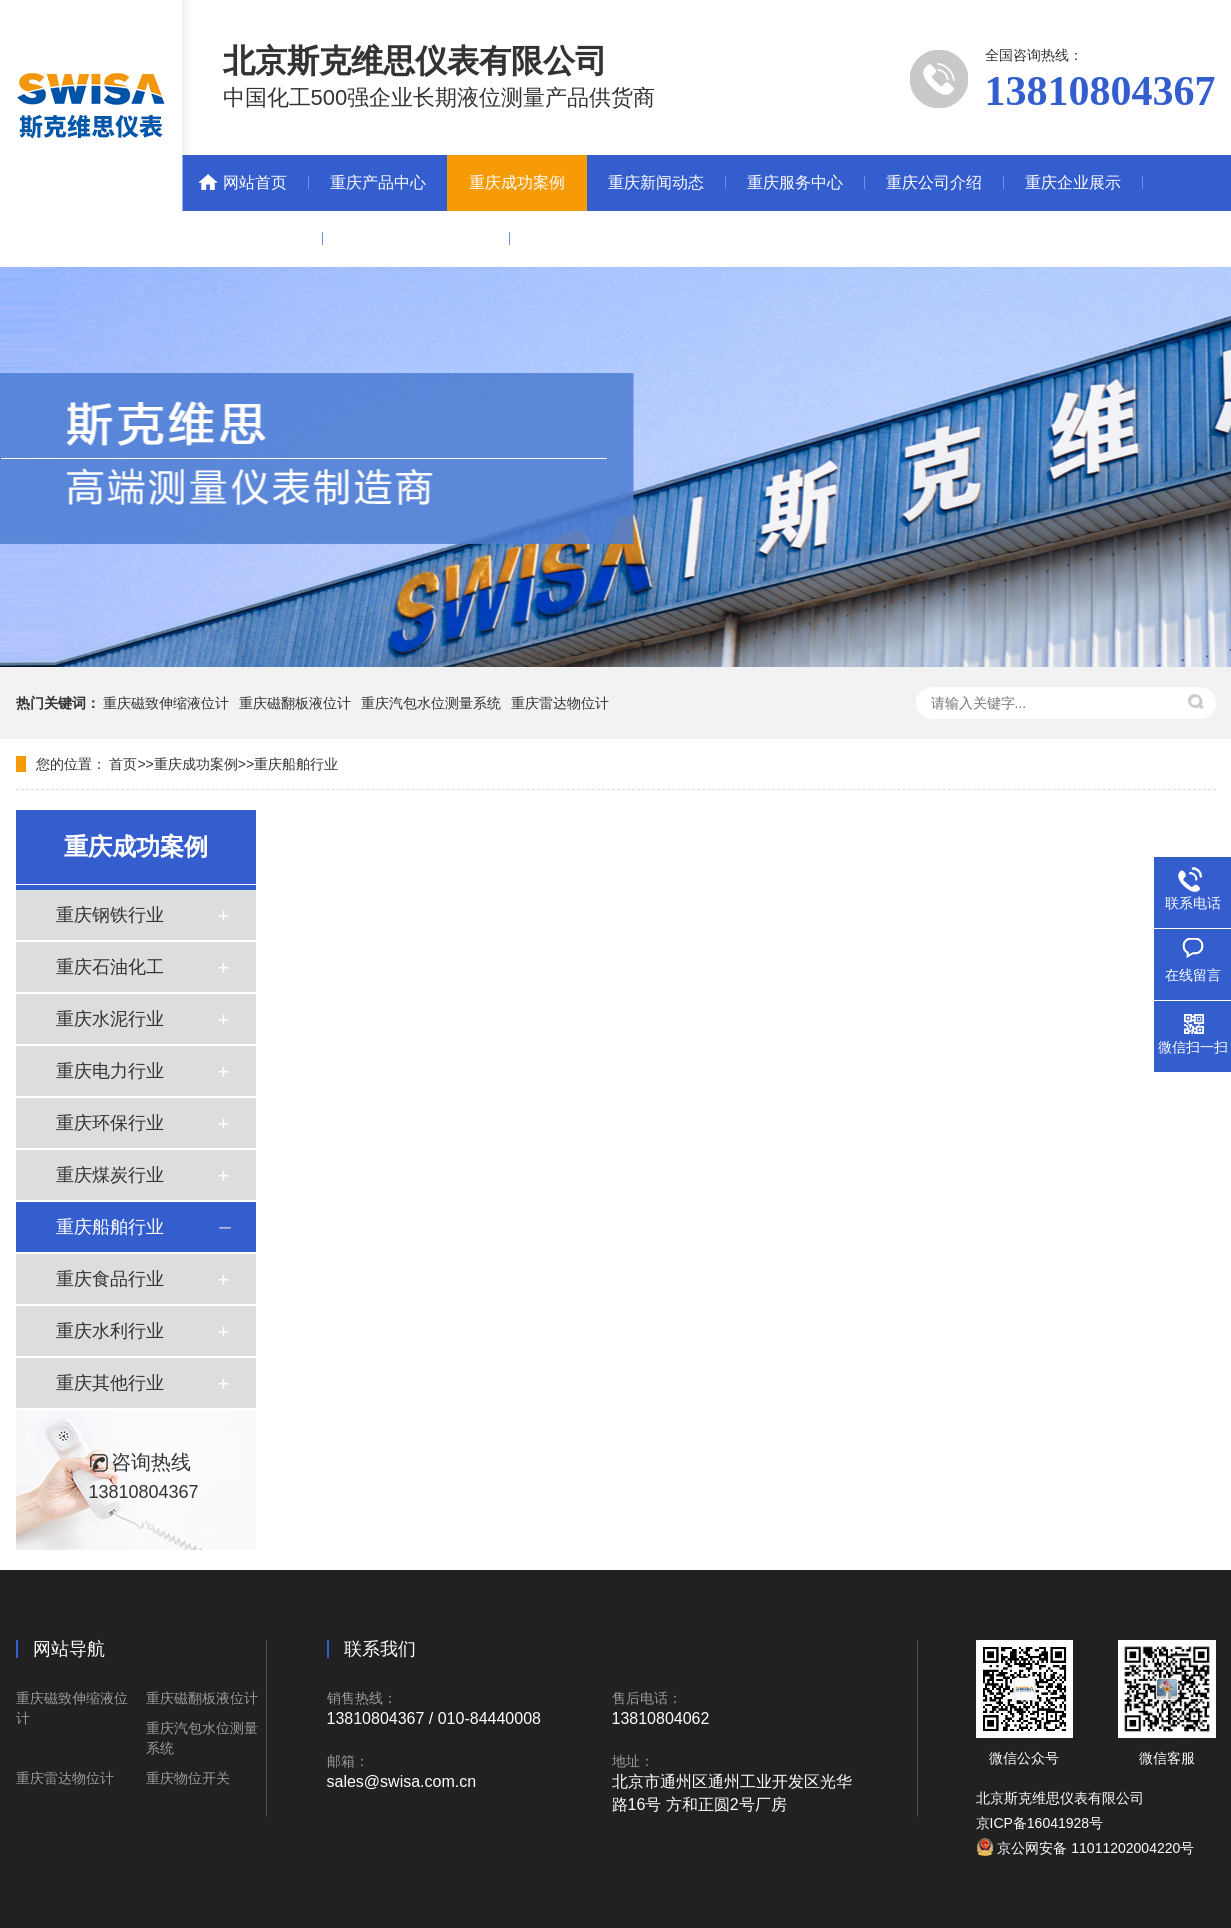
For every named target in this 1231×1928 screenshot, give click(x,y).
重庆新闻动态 (656, 182)
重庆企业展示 (1073, 182)
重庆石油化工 (110, 967)
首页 (123, 764)
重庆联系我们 (253, 238)
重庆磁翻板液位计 (295, 703)
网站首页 (255, 182)
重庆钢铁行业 (110, 915)
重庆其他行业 (110, 1383)
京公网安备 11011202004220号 (1085, 1848)
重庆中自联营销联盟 (416, 238)
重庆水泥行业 (110, 1019)
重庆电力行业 (110, 1071)
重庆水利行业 (110, 1331)
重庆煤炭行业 (110, 1175)
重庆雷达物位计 (560, 703)
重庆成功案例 (517, 182)
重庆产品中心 (378, 182)
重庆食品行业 (110, 1279)
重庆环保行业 (110, 1123)
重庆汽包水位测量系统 (431, 703)
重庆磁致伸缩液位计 (166, 703)
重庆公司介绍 (934, 182)
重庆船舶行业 (296, 764)
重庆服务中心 (795, 182)
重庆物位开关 (188, 1778)
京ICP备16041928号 (1040, 1823)
